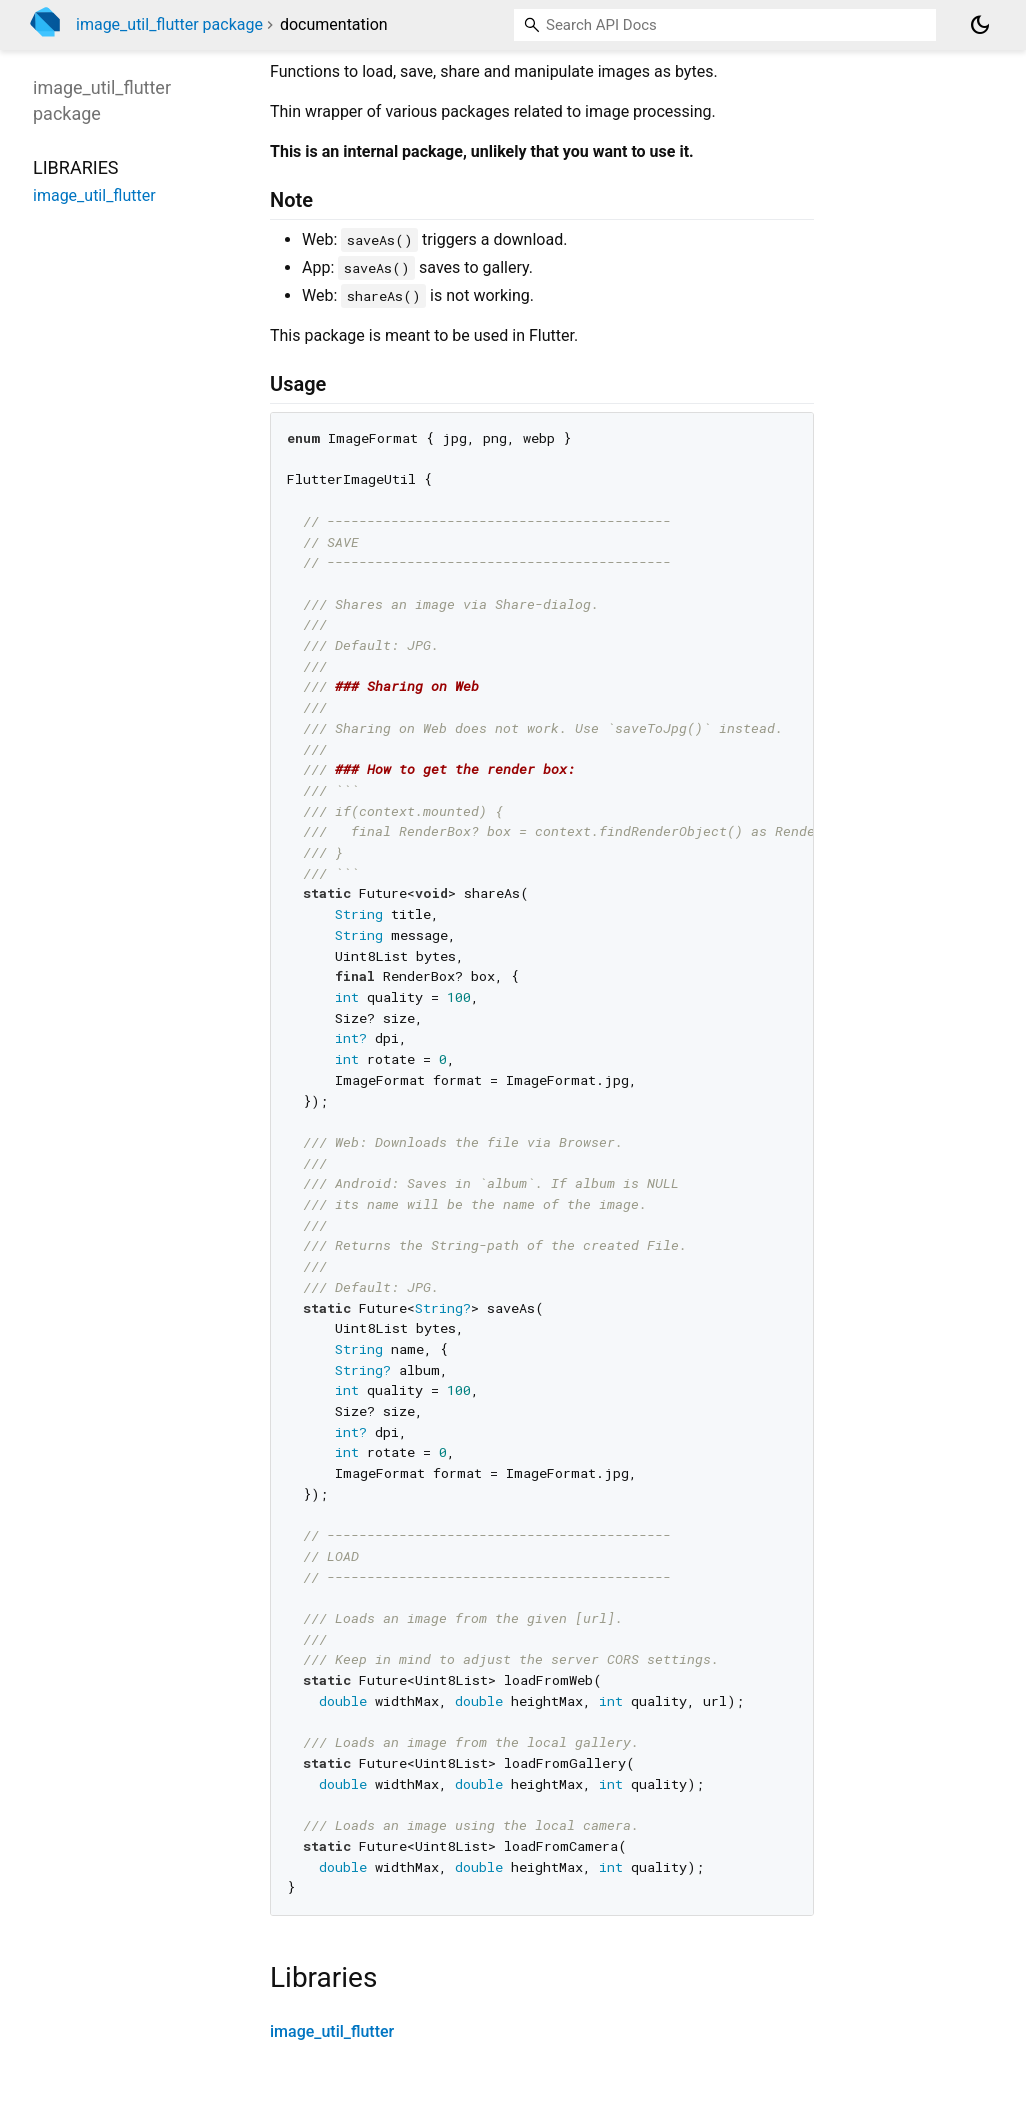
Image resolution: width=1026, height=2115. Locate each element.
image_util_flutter (332, 2031)
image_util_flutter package (169, 24)
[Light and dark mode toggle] (980, 25)
